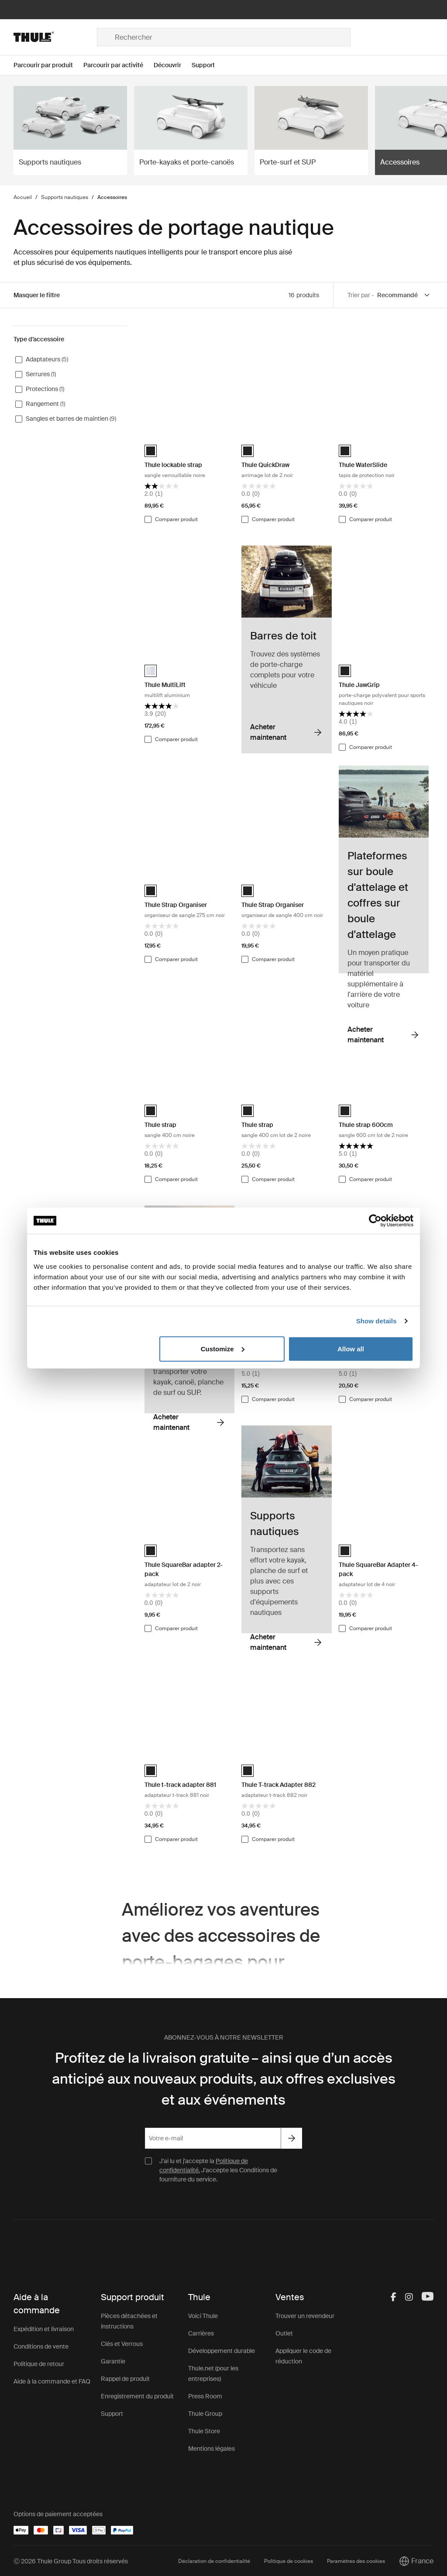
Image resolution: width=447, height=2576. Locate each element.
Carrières (201, 2333)
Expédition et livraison (44, 2329)
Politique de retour (39, 2364)
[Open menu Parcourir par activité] (118, 65)
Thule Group (205, 2414)
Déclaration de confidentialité (214, 2561)
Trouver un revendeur (304, 2316)
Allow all (350, 1348)
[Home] (55, 37)
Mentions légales (211, 2448)
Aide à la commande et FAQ (52, 2381)
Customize (222, 1348)
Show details (376, 1321)
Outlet (284, 2333)
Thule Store (204, 2431)
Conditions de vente (41, 2346)
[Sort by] (404, 295)
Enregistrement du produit (137, 2396)
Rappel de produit (125, 2379)
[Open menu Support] (208, 65)
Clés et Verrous (122, 2344)
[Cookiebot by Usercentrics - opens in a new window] (375, 1220)
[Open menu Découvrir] (173, 65)
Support (112, 2414)
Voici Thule (203, 2316)
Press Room (205, 2396)
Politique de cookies (288, 2561)
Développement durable (221, 2351)
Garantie (113, 2361)
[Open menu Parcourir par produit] (48, 65)
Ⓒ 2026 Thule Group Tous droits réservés (71, 2561)
